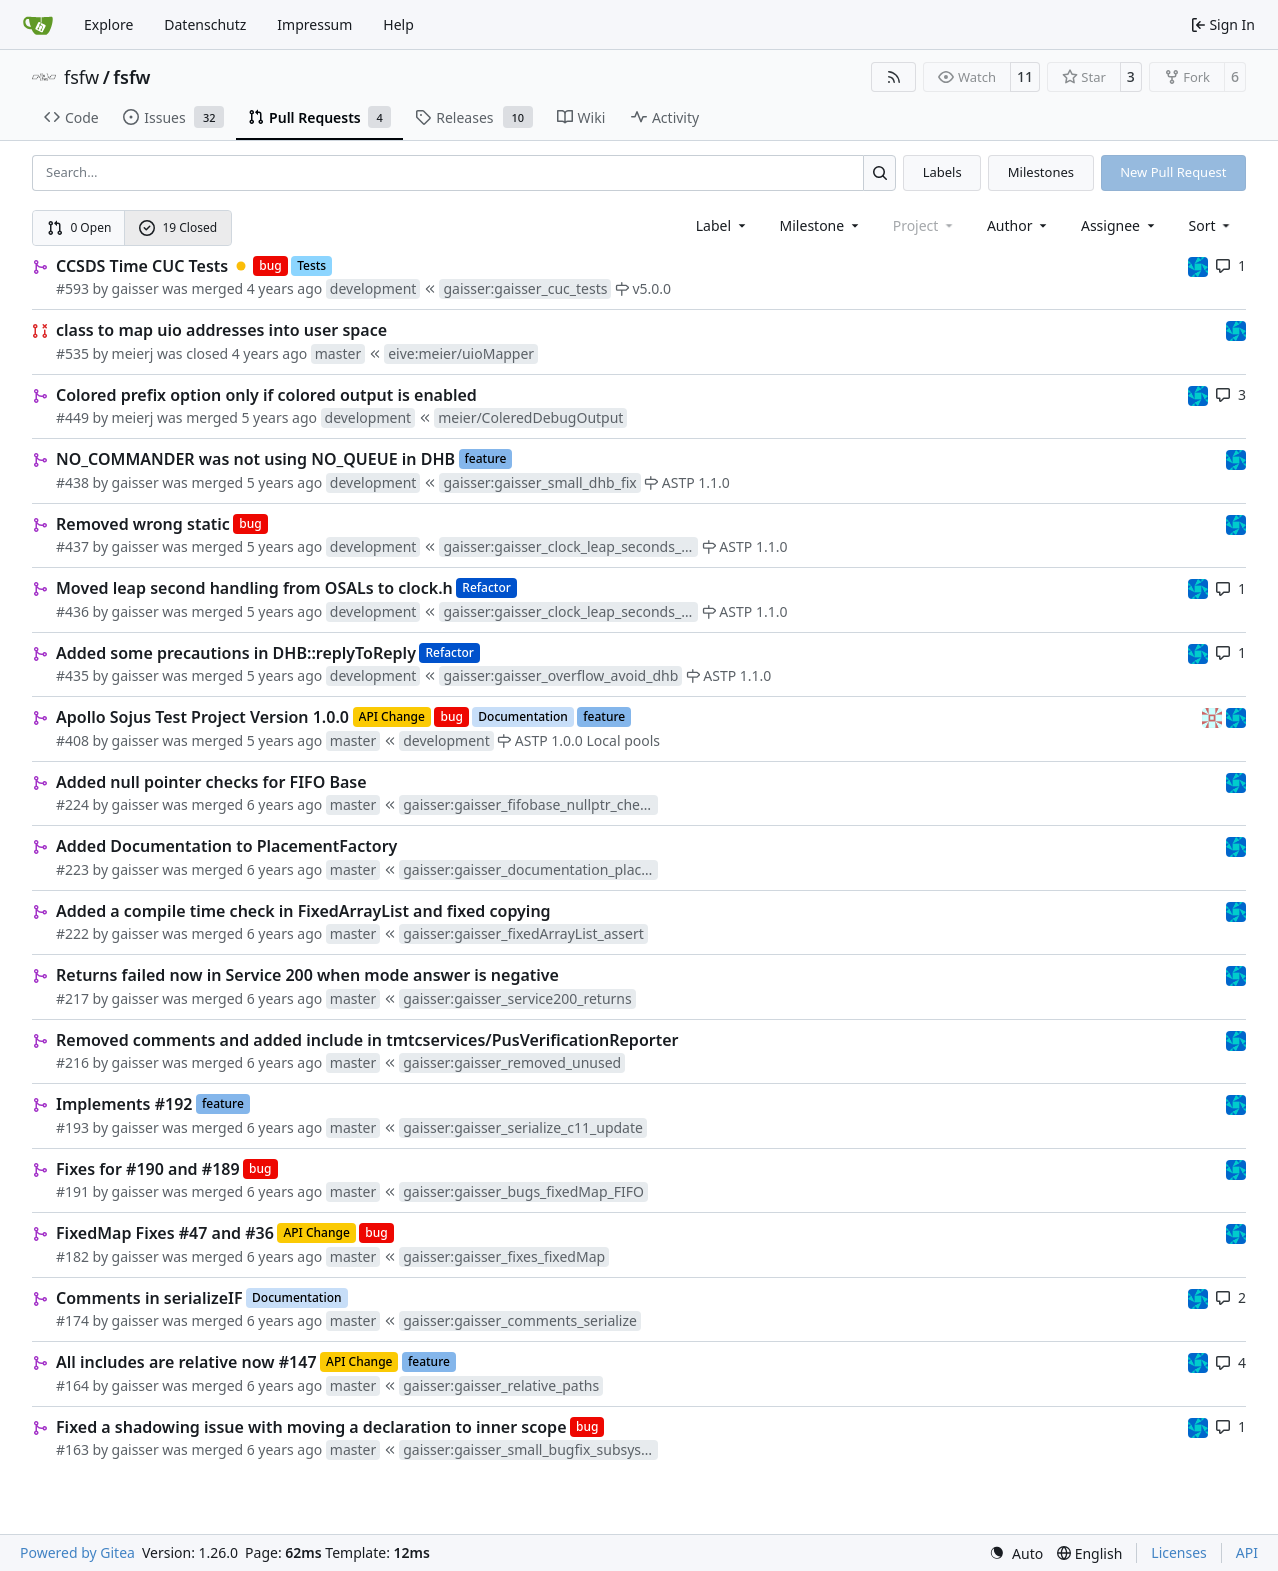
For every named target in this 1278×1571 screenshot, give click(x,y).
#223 (72, 869)
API (1247, 1552)
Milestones (1041, 172)
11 (1025, 76)
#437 (72, 546)
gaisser (135, 288)
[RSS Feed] (894, 77)
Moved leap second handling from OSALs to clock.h (254, 588)
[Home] (38, 25)
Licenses (1179, 1552)
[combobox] (722, 225)
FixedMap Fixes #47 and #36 (165, 1233)
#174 (72, 1320)
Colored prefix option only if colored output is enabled (266, 395)
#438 (72, 482)
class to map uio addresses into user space (221, 330)
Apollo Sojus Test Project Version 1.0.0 (202, 717)
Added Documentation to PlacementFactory (226, 846)
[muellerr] (1198, 265)
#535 (72, 353)
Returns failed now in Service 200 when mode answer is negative (307, 975)
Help (398, 24)
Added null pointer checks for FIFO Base (211, 782)
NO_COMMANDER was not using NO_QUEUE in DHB (255, 459)
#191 (72, 1191)
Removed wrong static (143, 524)
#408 (72, 740)
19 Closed (178, 227)
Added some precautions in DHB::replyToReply (236, 653)
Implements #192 (124, 1104)
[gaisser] (1214, 716)
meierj (133, 353)
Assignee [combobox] (1119, 225)
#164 (72, 1385)
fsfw (81, 77)
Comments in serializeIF (149, 1298)
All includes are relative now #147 (186, 1362)
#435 (72, 675)
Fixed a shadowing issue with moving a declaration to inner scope (311, 1427)
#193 (72, 1127)
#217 (72, 998)
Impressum (314, 24)
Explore (108, 24)
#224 (72, 804)
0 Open (79, 227)
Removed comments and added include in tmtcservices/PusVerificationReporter (367, 1040)
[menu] (1211, 225)
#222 (72, 933)
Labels (942, 172)
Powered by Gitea (77, 1552)
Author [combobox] (1018, 225)
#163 (72, 1449)
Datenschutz (205, 24)
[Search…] (879, 172)
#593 (72, 288)
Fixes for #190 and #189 (148, 1169)
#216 (72, 1062)
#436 (72, 611)
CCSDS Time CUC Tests (142, 266)
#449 (72, 417)
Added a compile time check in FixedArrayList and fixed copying (303, 911)
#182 (72, 1256)
